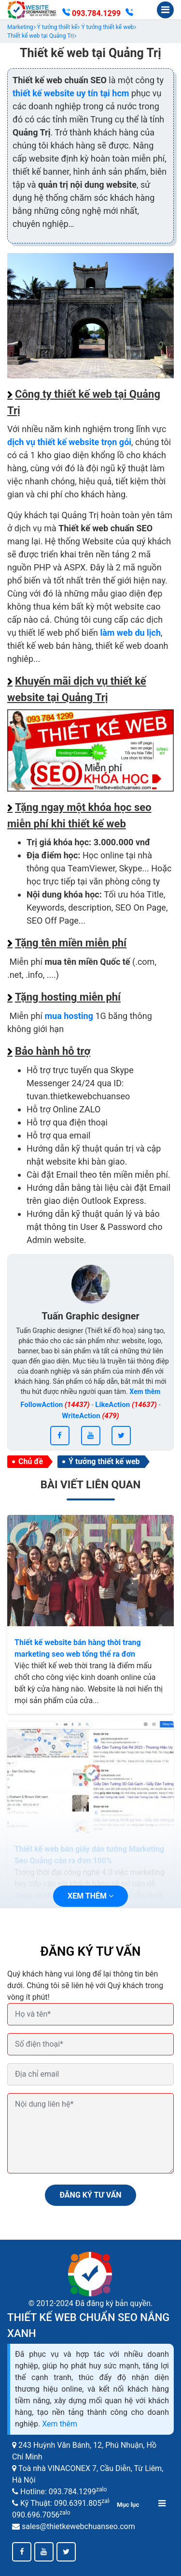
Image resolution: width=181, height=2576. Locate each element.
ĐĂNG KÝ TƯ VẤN (90, 2195)
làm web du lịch (130, 633)
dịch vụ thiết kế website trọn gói (69, 442)
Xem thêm (59, 2423)
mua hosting (68, 1016)
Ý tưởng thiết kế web (104, 1461)
